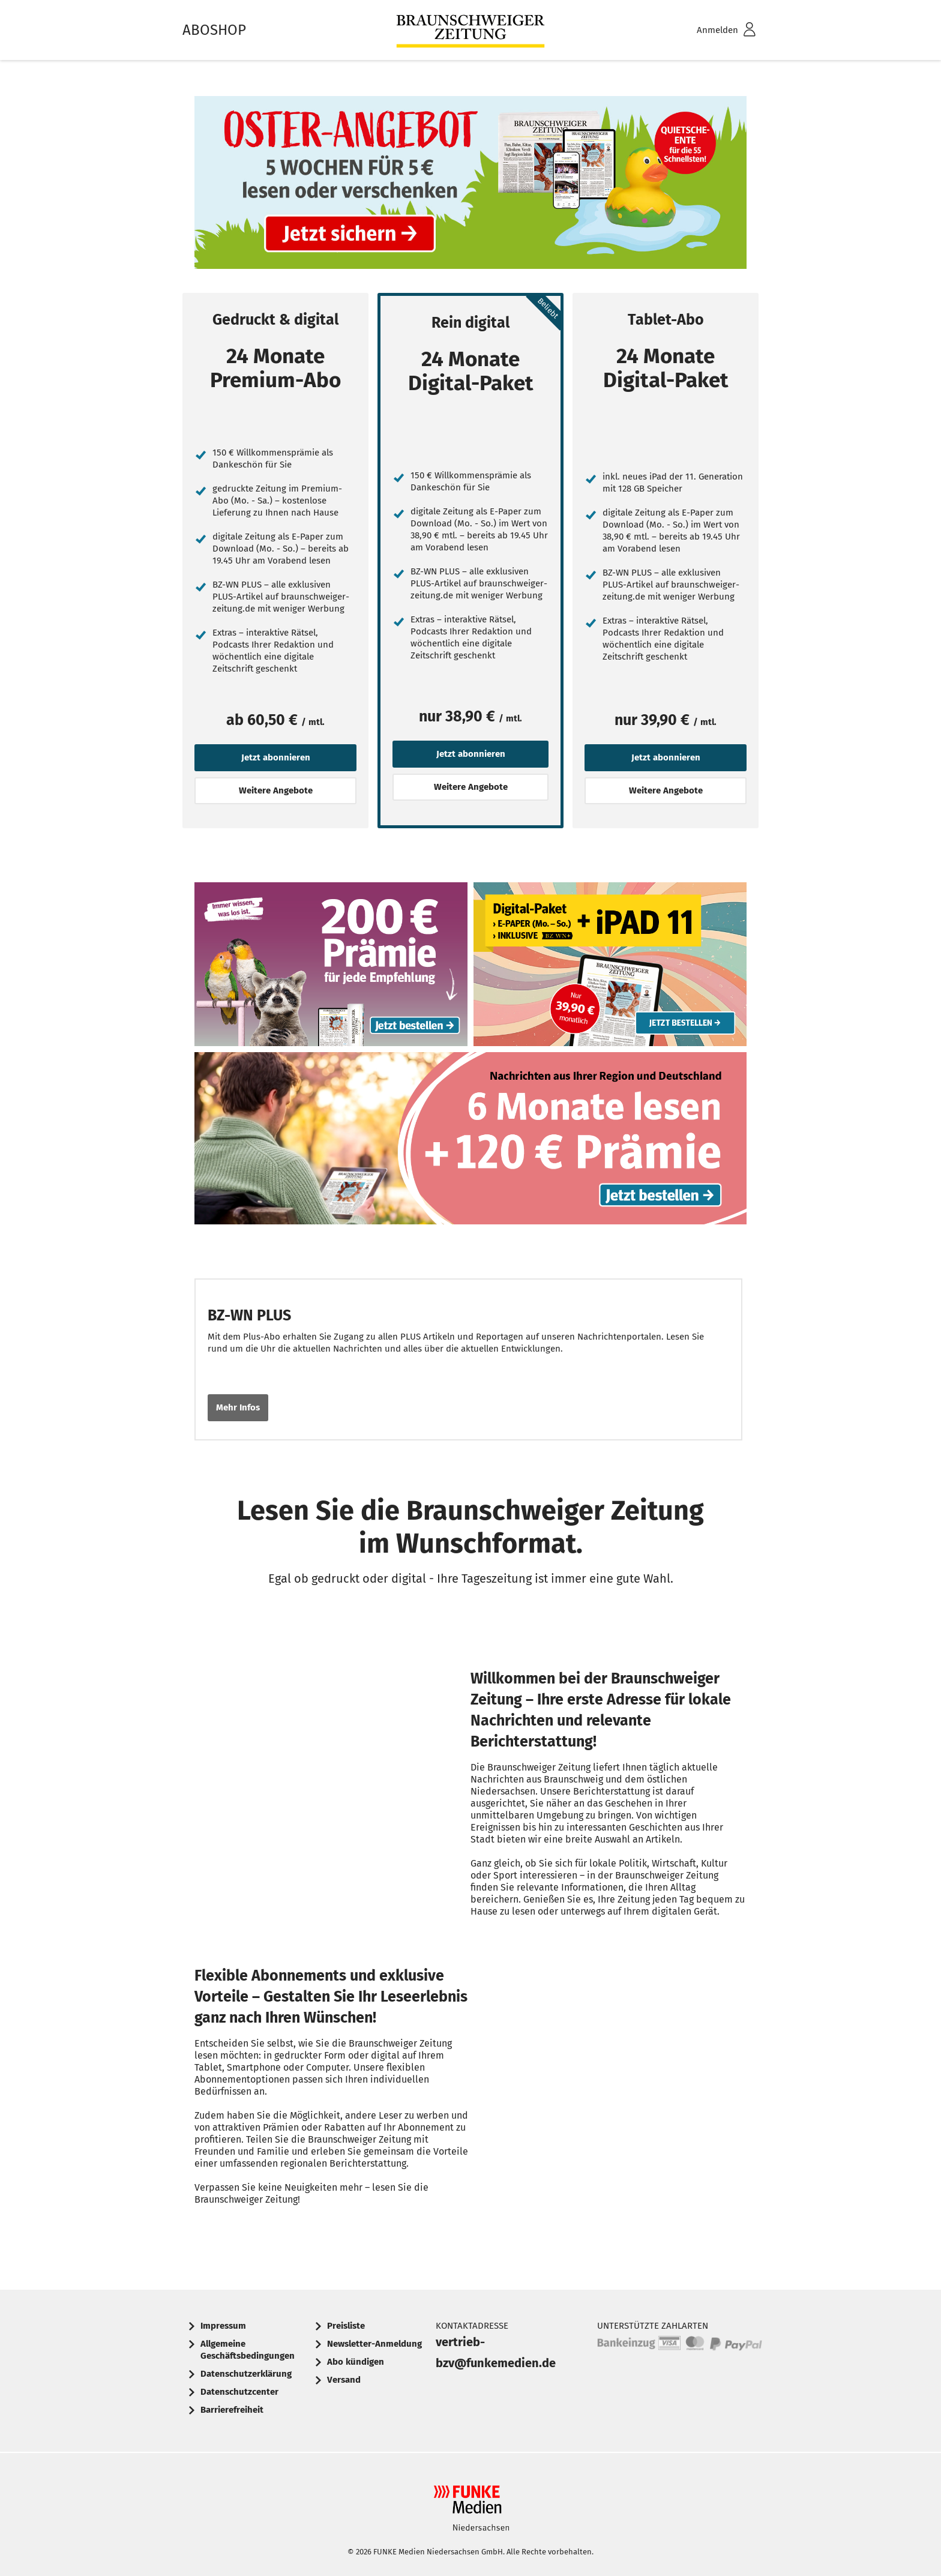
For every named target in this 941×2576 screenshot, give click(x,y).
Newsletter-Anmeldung (374, 2343)
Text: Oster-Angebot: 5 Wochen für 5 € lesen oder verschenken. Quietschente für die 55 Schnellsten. (470, 185)
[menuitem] (711, 30)
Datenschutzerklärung (246, 2373)
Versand (344, 2379)
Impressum (223, 2325)
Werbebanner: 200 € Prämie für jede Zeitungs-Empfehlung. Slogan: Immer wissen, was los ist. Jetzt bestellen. (330, 967)
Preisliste (346, 2325)
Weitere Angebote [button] (276, 790)
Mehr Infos (238, 1407)
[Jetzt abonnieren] (198, 419)
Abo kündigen (355, 2361)
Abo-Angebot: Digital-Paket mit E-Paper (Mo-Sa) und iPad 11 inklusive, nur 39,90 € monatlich (610, 967)
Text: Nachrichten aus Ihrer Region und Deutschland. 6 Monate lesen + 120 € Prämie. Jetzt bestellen (470, 1141)
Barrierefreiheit (231, 2409)
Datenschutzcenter (239, 2391)
